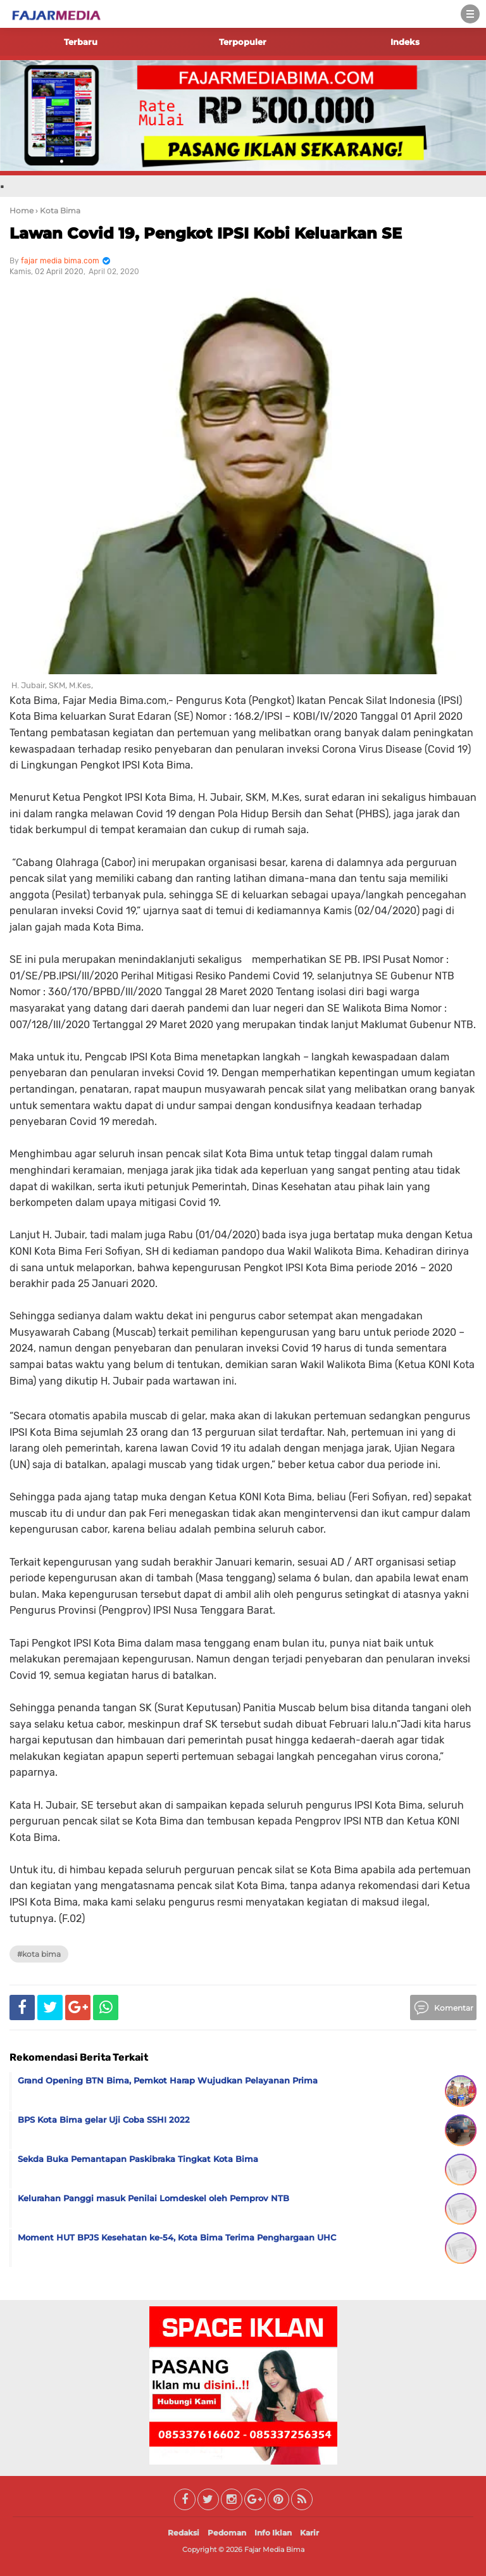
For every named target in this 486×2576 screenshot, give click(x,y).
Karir (309, 2532)
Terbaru (80, 42)
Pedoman (227, 2532)
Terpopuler (242, 42)
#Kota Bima (39, 1954)
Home (21, 210)
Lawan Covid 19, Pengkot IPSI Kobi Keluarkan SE (205, 233)
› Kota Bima (57, 210)
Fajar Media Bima (274, 2549)
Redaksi (183, 2532)
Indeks (405, 42)
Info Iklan (273, 2532)
